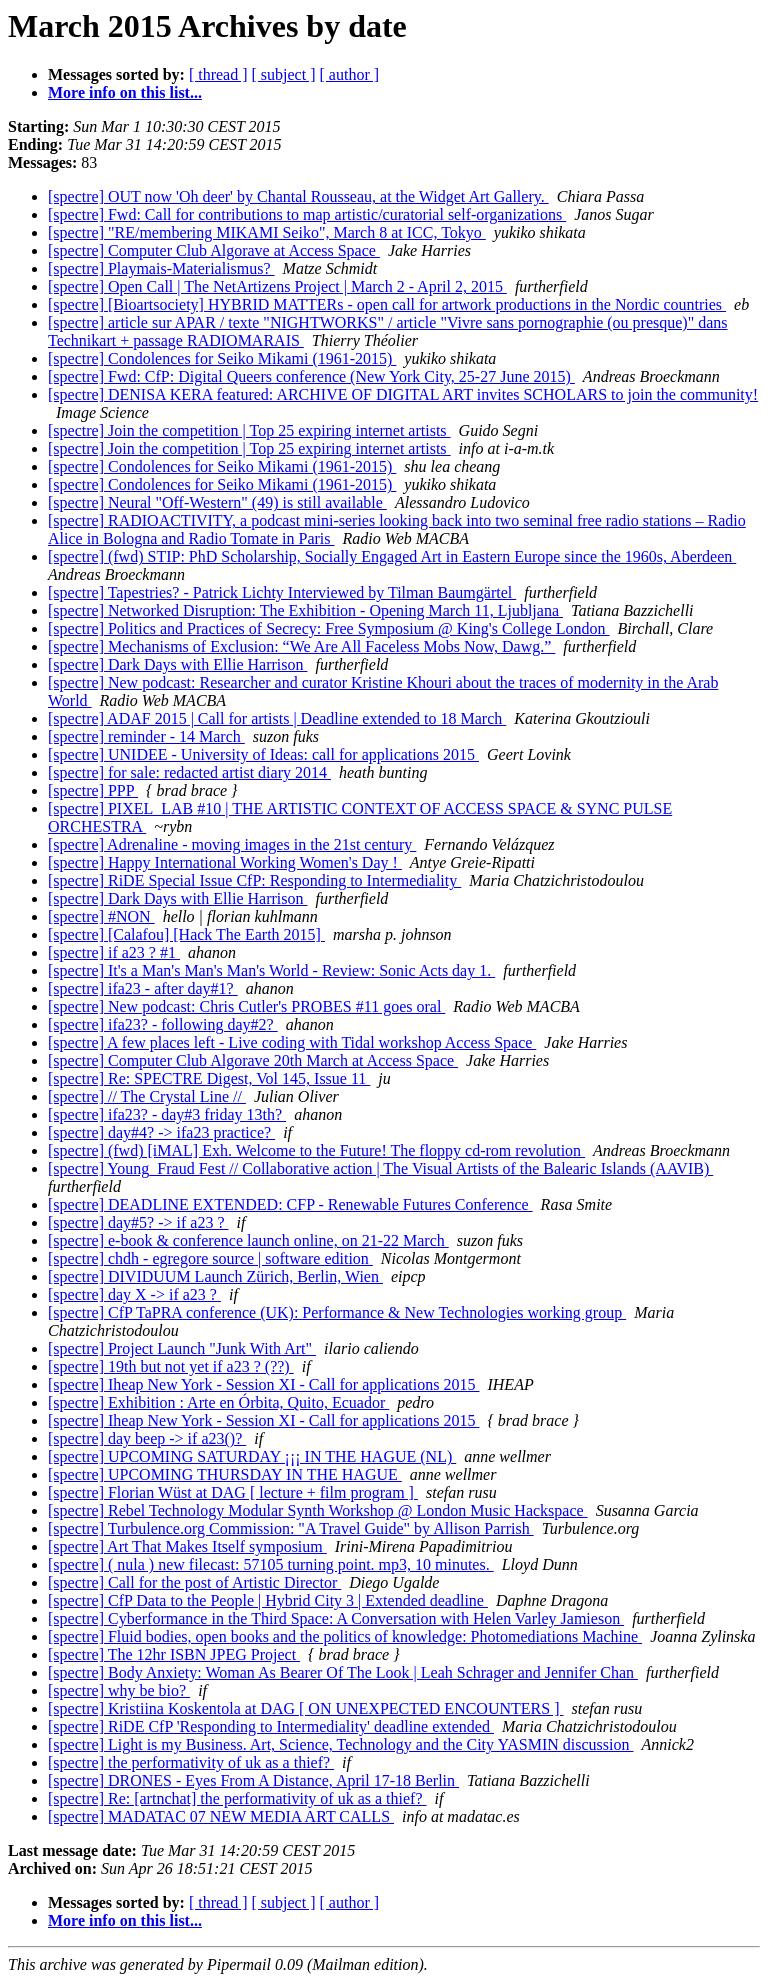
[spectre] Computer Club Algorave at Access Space (214, 250)
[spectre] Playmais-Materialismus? (161, 268)
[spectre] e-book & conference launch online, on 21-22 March (248, 1240)
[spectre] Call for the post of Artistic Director (194, 1582)
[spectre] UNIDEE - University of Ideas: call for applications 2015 (263, 754)
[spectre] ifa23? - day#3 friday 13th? (167, 1114)
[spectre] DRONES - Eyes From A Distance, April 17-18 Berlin (253, 1780)
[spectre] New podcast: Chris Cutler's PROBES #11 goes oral (246, 1006)
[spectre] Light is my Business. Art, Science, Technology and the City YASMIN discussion (340, 1744)
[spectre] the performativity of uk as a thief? (191, 1762)
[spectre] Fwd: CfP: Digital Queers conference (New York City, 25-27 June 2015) (311, 376)
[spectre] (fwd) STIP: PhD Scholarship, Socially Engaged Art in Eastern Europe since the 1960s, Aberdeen (392, 556)
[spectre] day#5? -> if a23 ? (138, 1222)
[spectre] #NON (101, 916)
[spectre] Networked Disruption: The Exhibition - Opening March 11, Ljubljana (305, 610)
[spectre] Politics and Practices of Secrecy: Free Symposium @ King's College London (329, 628)
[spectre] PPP (93, 790)
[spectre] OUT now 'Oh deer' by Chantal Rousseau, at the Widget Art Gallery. (298, 196)
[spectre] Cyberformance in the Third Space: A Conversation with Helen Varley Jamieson (336, 1618)
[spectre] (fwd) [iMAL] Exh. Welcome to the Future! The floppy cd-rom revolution (316, 1150)
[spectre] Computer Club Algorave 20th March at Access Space (253, 1060)
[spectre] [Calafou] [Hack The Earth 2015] (186, 934)
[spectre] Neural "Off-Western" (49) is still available (217, 502)
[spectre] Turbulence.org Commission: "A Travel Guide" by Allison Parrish (291, 1528)
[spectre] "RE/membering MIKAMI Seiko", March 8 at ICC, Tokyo (267, 232)
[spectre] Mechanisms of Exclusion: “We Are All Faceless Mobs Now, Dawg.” (301, 646)
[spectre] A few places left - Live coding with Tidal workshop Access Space (292, 1042)
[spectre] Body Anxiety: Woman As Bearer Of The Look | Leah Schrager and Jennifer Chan (343, 1672)
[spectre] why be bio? (119, 1690)
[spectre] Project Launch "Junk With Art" (182, 1348)
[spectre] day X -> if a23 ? (134, 1294)
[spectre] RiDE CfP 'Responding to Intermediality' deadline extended (271, 1726)
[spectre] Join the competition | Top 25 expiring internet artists (249, 430)
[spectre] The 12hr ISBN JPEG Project (174, 1654)
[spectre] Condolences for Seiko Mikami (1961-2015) (222, 358)
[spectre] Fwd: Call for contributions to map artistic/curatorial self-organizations (307, 214)
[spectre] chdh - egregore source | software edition (210, 1258)
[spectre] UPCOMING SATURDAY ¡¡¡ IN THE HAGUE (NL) (252, 1456)
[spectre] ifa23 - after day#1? (143, 988)
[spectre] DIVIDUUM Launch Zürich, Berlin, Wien (215, 1276)
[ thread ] (218, 74)
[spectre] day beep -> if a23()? (147, 1438)
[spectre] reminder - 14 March (146, 736)
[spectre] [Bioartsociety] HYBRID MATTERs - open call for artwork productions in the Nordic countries (387, 304)
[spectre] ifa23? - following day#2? (163, 1024)
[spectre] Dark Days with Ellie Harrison (177, 664)
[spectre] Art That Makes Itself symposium (187, 1546)
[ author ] (350, 74)
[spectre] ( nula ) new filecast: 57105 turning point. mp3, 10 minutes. (271, 1564)
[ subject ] (284, 74)
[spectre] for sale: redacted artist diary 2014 (189, 772)
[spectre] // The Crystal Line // (147, 1096)
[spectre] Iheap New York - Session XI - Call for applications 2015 (263, 1384)
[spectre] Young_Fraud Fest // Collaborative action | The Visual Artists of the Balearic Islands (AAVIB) (380, 1168)
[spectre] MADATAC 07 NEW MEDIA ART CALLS (221, 1816)
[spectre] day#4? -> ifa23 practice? (161, 1132)
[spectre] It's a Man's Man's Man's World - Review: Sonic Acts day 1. (271, 970)
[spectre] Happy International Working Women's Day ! (225, 862)
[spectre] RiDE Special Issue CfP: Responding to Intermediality (254, 880)
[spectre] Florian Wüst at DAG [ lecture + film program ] (233, 1492)
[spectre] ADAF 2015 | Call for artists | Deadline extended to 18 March (277, 718)
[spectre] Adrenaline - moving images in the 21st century (232, 844)
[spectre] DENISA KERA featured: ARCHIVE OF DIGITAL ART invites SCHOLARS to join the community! (403, 394)
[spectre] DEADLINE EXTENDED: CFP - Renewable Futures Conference (290, 1204)
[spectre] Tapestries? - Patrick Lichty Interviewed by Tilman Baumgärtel (282, 592)
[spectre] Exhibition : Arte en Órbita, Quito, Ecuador (218, 1402)
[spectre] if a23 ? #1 (114, 952)
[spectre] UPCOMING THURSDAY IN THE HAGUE (225, 1474)
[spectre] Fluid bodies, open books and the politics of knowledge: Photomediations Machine (345, 1636)
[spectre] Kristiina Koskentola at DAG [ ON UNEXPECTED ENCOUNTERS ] (305, 1708)
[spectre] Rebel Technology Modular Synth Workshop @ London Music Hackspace (318, 1510)
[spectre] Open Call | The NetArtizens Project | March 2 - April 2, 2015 (277, 286)
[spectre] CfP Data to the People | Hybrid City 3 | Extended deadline (268, 1600)
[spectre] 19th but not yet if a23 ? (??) (171, 1366)
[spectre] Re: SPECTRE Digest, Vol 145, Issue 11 (209, 1078)
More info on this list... (125, 92)
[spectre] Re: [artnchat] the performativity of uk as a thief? (237, 1798)
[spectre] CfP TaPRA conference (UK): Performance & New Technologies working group (337, 1312)
